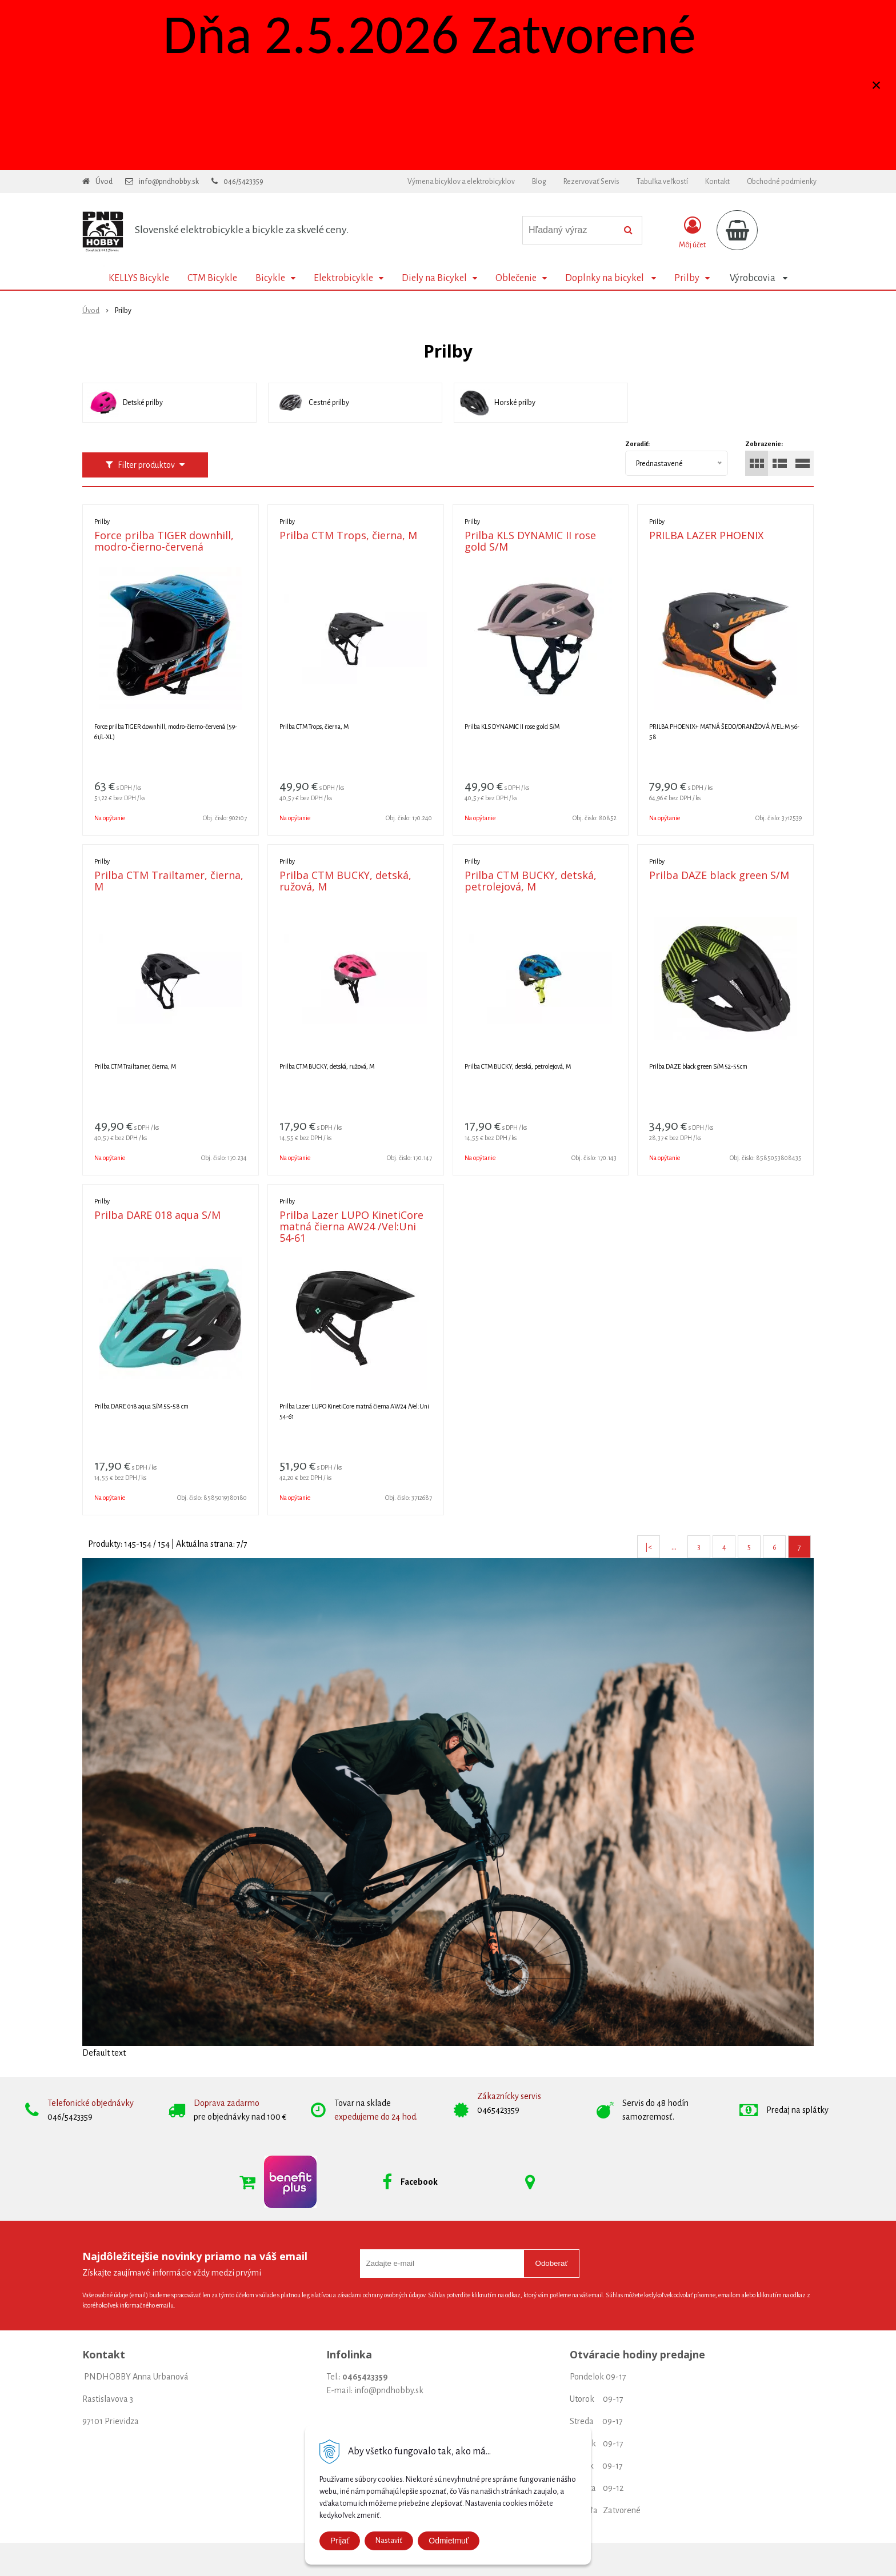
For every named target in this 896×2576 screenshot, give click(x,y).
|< (648, 1547)
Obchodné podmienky (782, 182)
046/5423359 (243, 182)
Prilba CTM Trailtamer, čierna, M (168, 880)
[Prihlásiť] (692, 232)
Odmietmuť (449, 2540)
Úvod (104, 182)
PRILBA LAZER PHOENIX (706, 535)
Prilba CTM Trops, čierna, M (348, 535)
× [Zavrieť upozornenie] (876, 84)
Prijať (339, 2540)
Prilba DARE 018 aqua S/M (157, 1215)
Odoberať (551, 2263)
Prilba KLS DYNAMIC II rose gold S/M (530, 540)
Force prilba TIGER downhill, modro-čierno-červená (164, 540)
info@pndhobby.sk (169, 182)
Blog (539, 182)
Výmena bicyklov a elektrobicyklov (461, 182)
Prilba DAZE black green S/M (719, 875)
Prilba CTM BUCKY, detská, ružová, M (345, 880)
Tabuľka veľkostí (662, 182)
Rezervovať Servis (591, 182)
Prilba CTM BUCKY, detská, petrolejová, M (531, 880)
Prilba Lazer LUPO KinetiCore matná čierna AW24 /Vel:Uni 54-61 (351, 1226)
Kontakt (717, 182)
